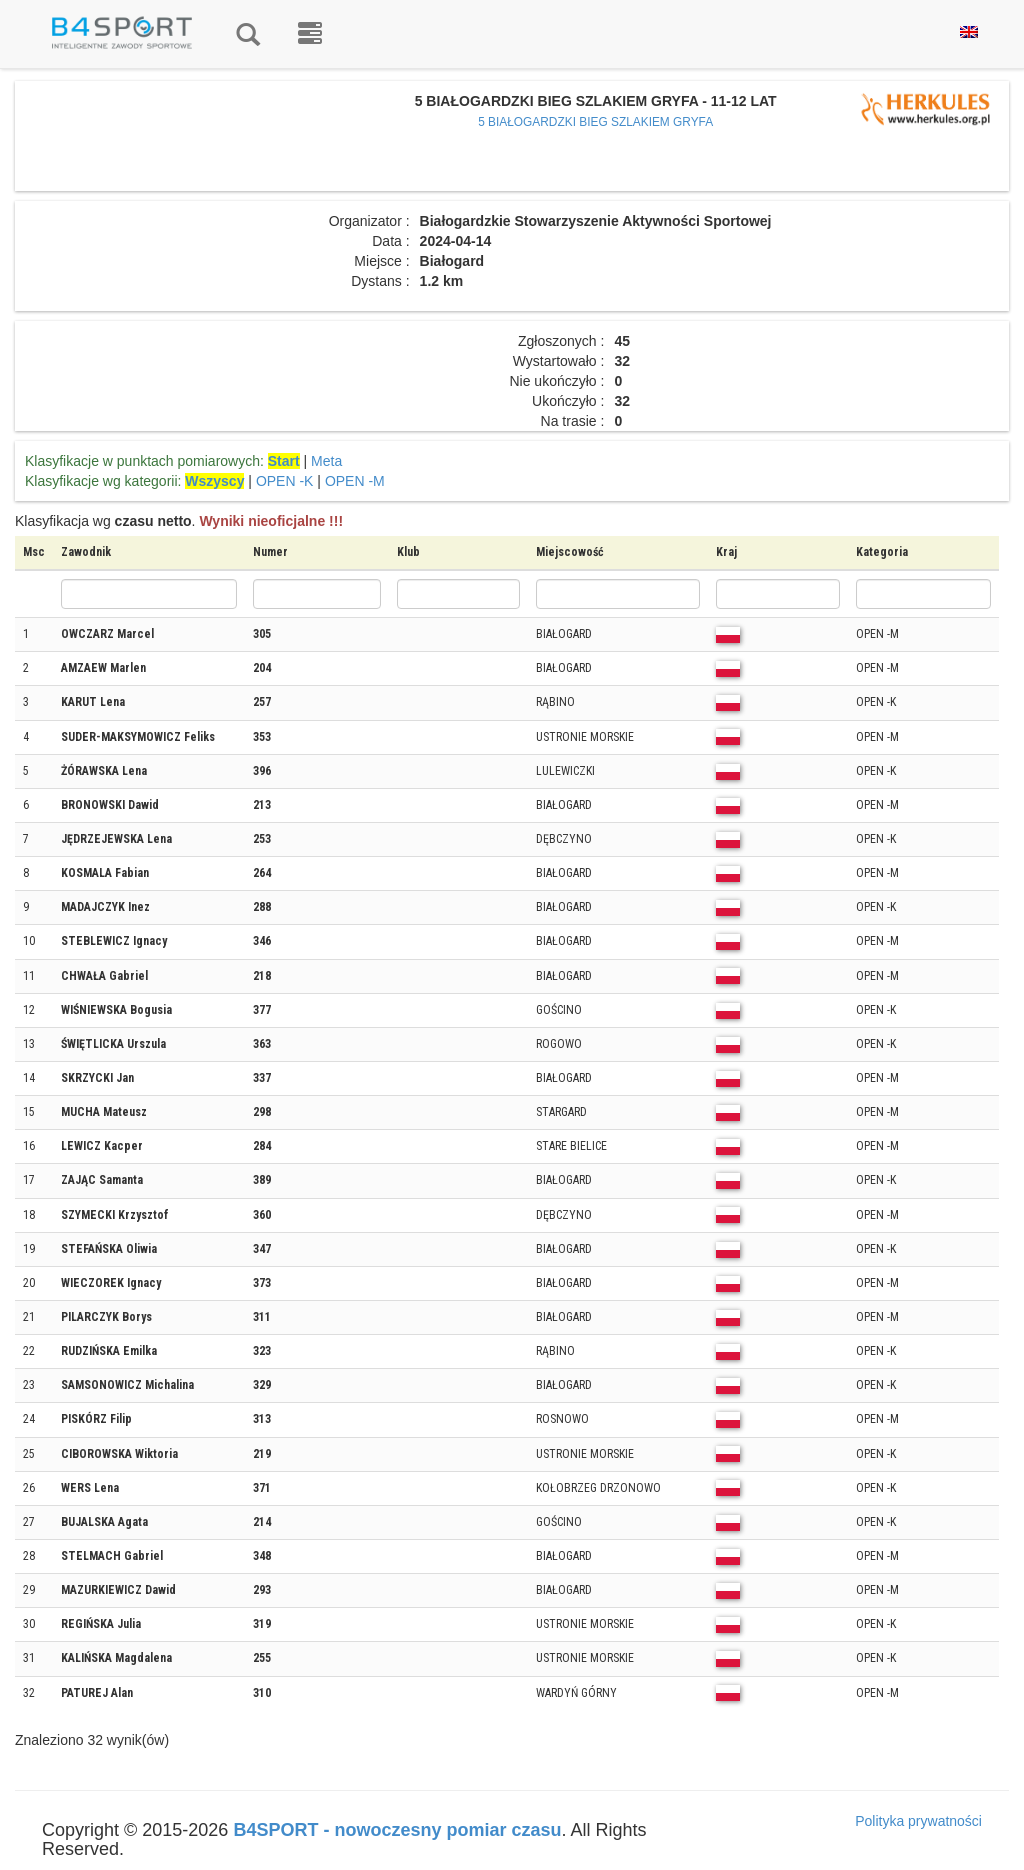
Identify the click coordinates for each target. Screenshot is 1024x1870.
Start (284, 461)
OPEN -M (355, 481)
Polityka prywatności (918, 1821)
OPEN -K (285, 481)
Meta (326, 461)
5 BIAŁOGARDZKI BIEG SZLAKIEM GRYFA (595, 122)
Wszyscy (214, 481)
